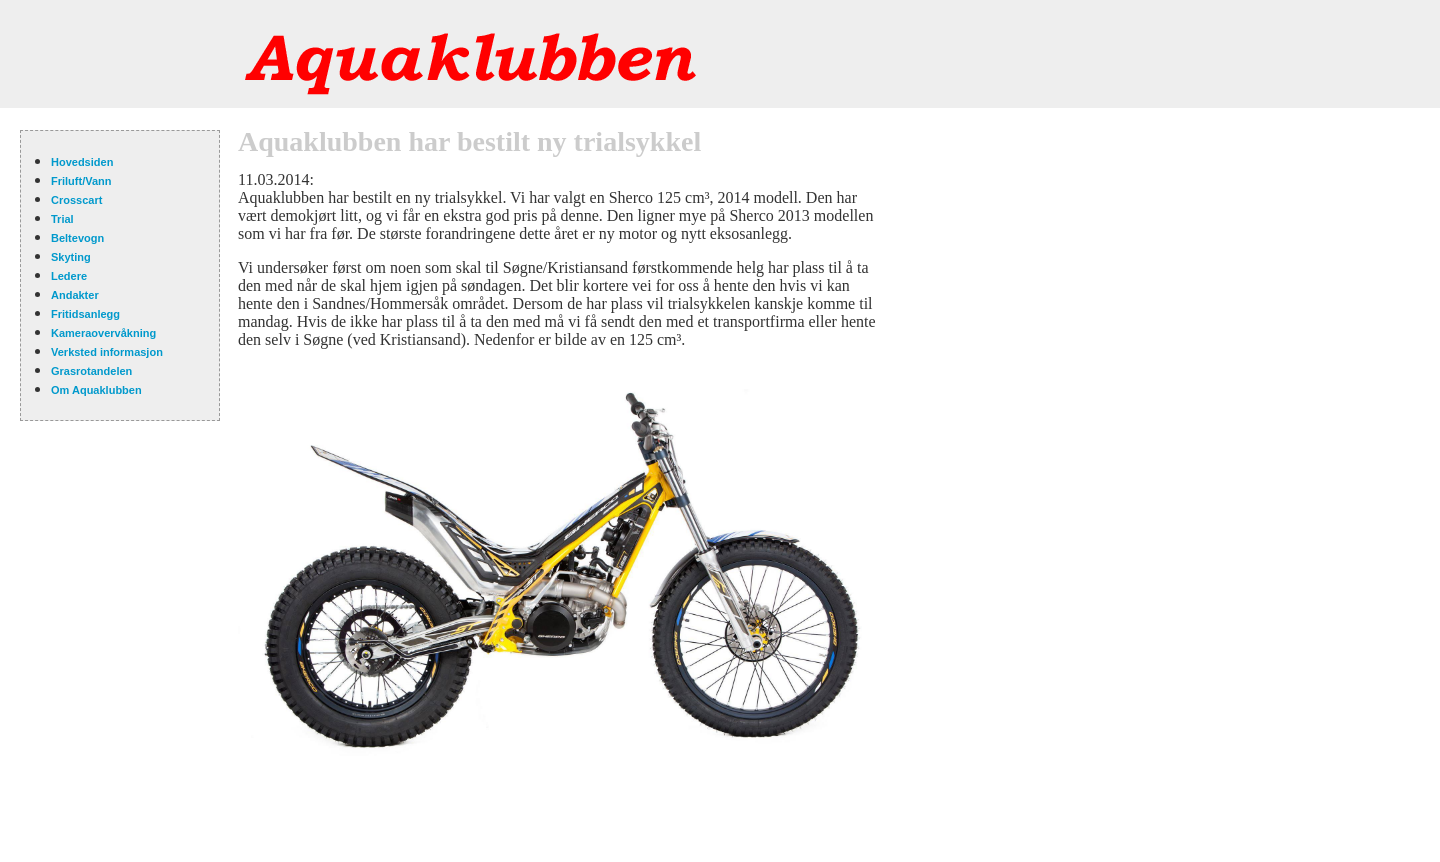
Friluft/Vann (81, 181)
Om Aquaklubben (96, 390)
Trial (62, 219)
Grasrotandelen (91, 371)
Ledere (69, 276)
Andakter (75, 295)
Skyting (71, 257)
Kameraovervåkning (103, 333)
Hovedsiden (82, 162)
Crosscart (76, 200)
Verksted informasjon (107, 352)
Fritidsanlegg (85, 314)
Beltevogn (77, 238)
